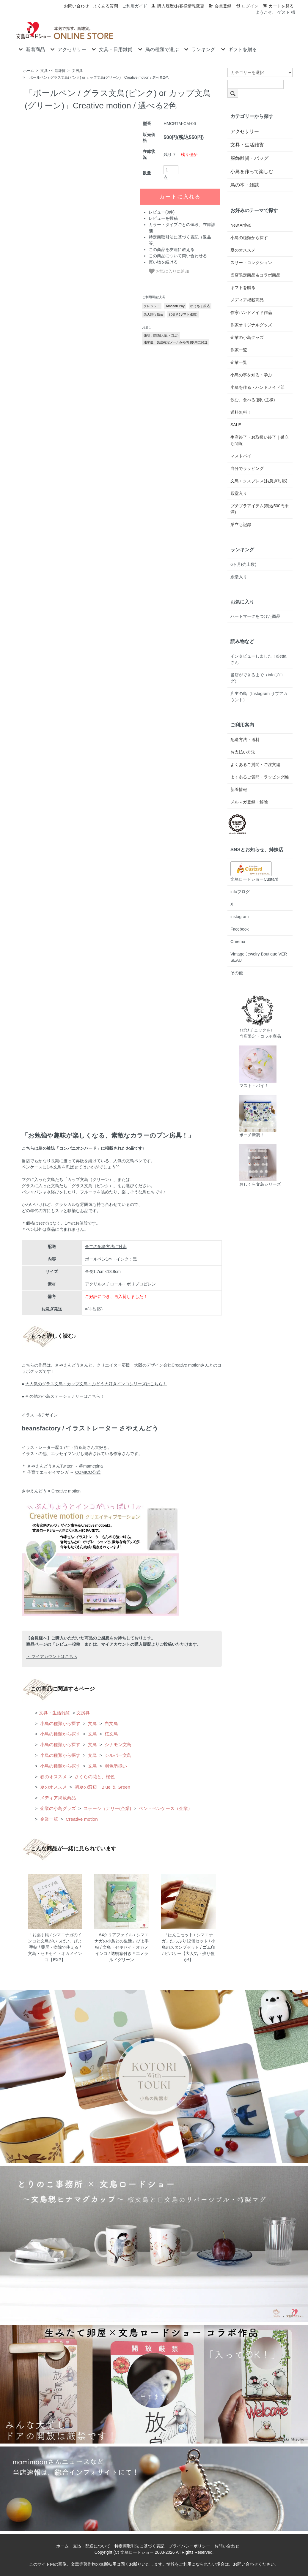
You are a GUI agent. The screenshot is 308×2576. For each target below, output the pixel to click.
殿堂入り (238, 493)
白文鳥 (110, 1723)
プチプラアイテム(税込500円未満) (259, 508)
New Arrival (241, 225)
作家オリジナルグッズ (251, 325)
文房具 (77, 71)
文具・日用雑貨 (111, 49)
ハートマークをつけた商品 (255, 616)
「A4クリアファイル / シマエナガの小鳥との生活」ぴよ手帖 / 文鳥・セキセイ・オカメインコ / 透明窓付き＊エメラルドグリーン (122, 1947)
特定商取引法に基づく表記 (139, 2546)
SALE (235, 424)
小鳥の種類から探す (59, 1723)
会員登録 (219, 6)
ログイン (246, 6)
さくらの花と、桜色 (94, 1776)
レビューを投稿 (163, 295)
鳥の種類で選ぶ (158, 49)
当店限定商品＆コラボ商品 (255, 275)
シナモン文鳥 (117, 1744)
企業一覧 (48, 1819)
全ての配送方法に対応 (106, 1246)
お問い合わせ (76, 6)
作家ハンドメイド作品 (251, 312)
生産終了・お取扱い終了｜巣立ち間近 (259, 440)
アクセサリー (67, 49)
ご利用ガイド (134, 6)
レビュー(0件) (162, 289)
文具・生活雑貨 (52, 71)
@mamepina (91, 1466)
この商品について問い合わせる (178, 333)
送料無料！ (240, 412)
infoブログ (240, 891)
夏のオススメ (53, 1787)
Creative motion (81, 1819)
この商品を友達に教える (171, 326)
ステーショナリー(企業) (106, 1808)
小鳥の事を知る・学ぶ (251, 374)
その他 (236, 972)
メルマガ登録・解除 (249, 802)
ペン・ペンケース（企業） (165, 1808)
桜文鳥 (110, 1733)
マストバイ (240, 456)
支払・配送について (91, 2546)
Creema (237, 941)
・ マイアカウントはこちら (51, 1656)
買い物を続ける (163, 339)
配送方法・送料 (245, 739)
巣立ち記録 (240, 524)
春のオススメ (53, 1776)
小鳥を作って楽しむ (251, 171)
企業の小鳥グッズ (57, 1808)
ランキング (199, 49)
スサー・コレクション (251, 262)
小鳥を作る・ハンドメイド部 (257, 387)
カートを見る (278, 6)
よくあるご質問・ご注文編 (255, 764)
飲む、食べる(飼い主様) (252, 399)
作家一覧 (238, 350)
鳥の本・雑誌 (244, 184)
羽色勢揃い (115, 1765)
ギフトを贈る (238, 49)
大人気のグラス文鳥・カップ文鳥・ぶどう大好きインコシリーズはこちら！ (96, 1383)
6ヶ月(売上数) (243, 564)
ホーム (28, 71)
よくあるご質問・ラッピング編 (259, 777)
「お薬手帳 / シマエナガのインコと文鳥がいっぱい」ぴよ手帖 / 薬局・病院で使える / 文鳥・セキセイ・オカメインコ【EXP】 (55, 1947)
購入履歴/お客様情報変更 (177, 6)
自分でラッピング (247, 468)
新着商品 (31, 49)
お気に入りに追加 (169, 348)
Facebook (239, 929)
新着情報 (238, 789)
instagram (239, 916)
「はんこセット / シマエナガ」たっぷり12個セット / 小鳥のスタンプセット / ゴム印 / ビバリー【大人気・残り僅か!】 (188, 1947)
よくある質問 (105, 6)
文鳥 (92, 1723)
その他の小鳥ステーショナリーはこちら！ (64, 1396)
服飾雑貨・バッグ (249, 158)
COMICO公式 (88, 1472)
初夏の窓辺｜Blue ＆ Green (101, 1787)
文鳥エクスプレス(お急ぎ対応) (258, 480)
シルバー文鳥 (117, 1755)
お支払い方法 (242, 752)
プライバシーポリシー (189, 2546)
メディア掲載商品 (57, 1797)
